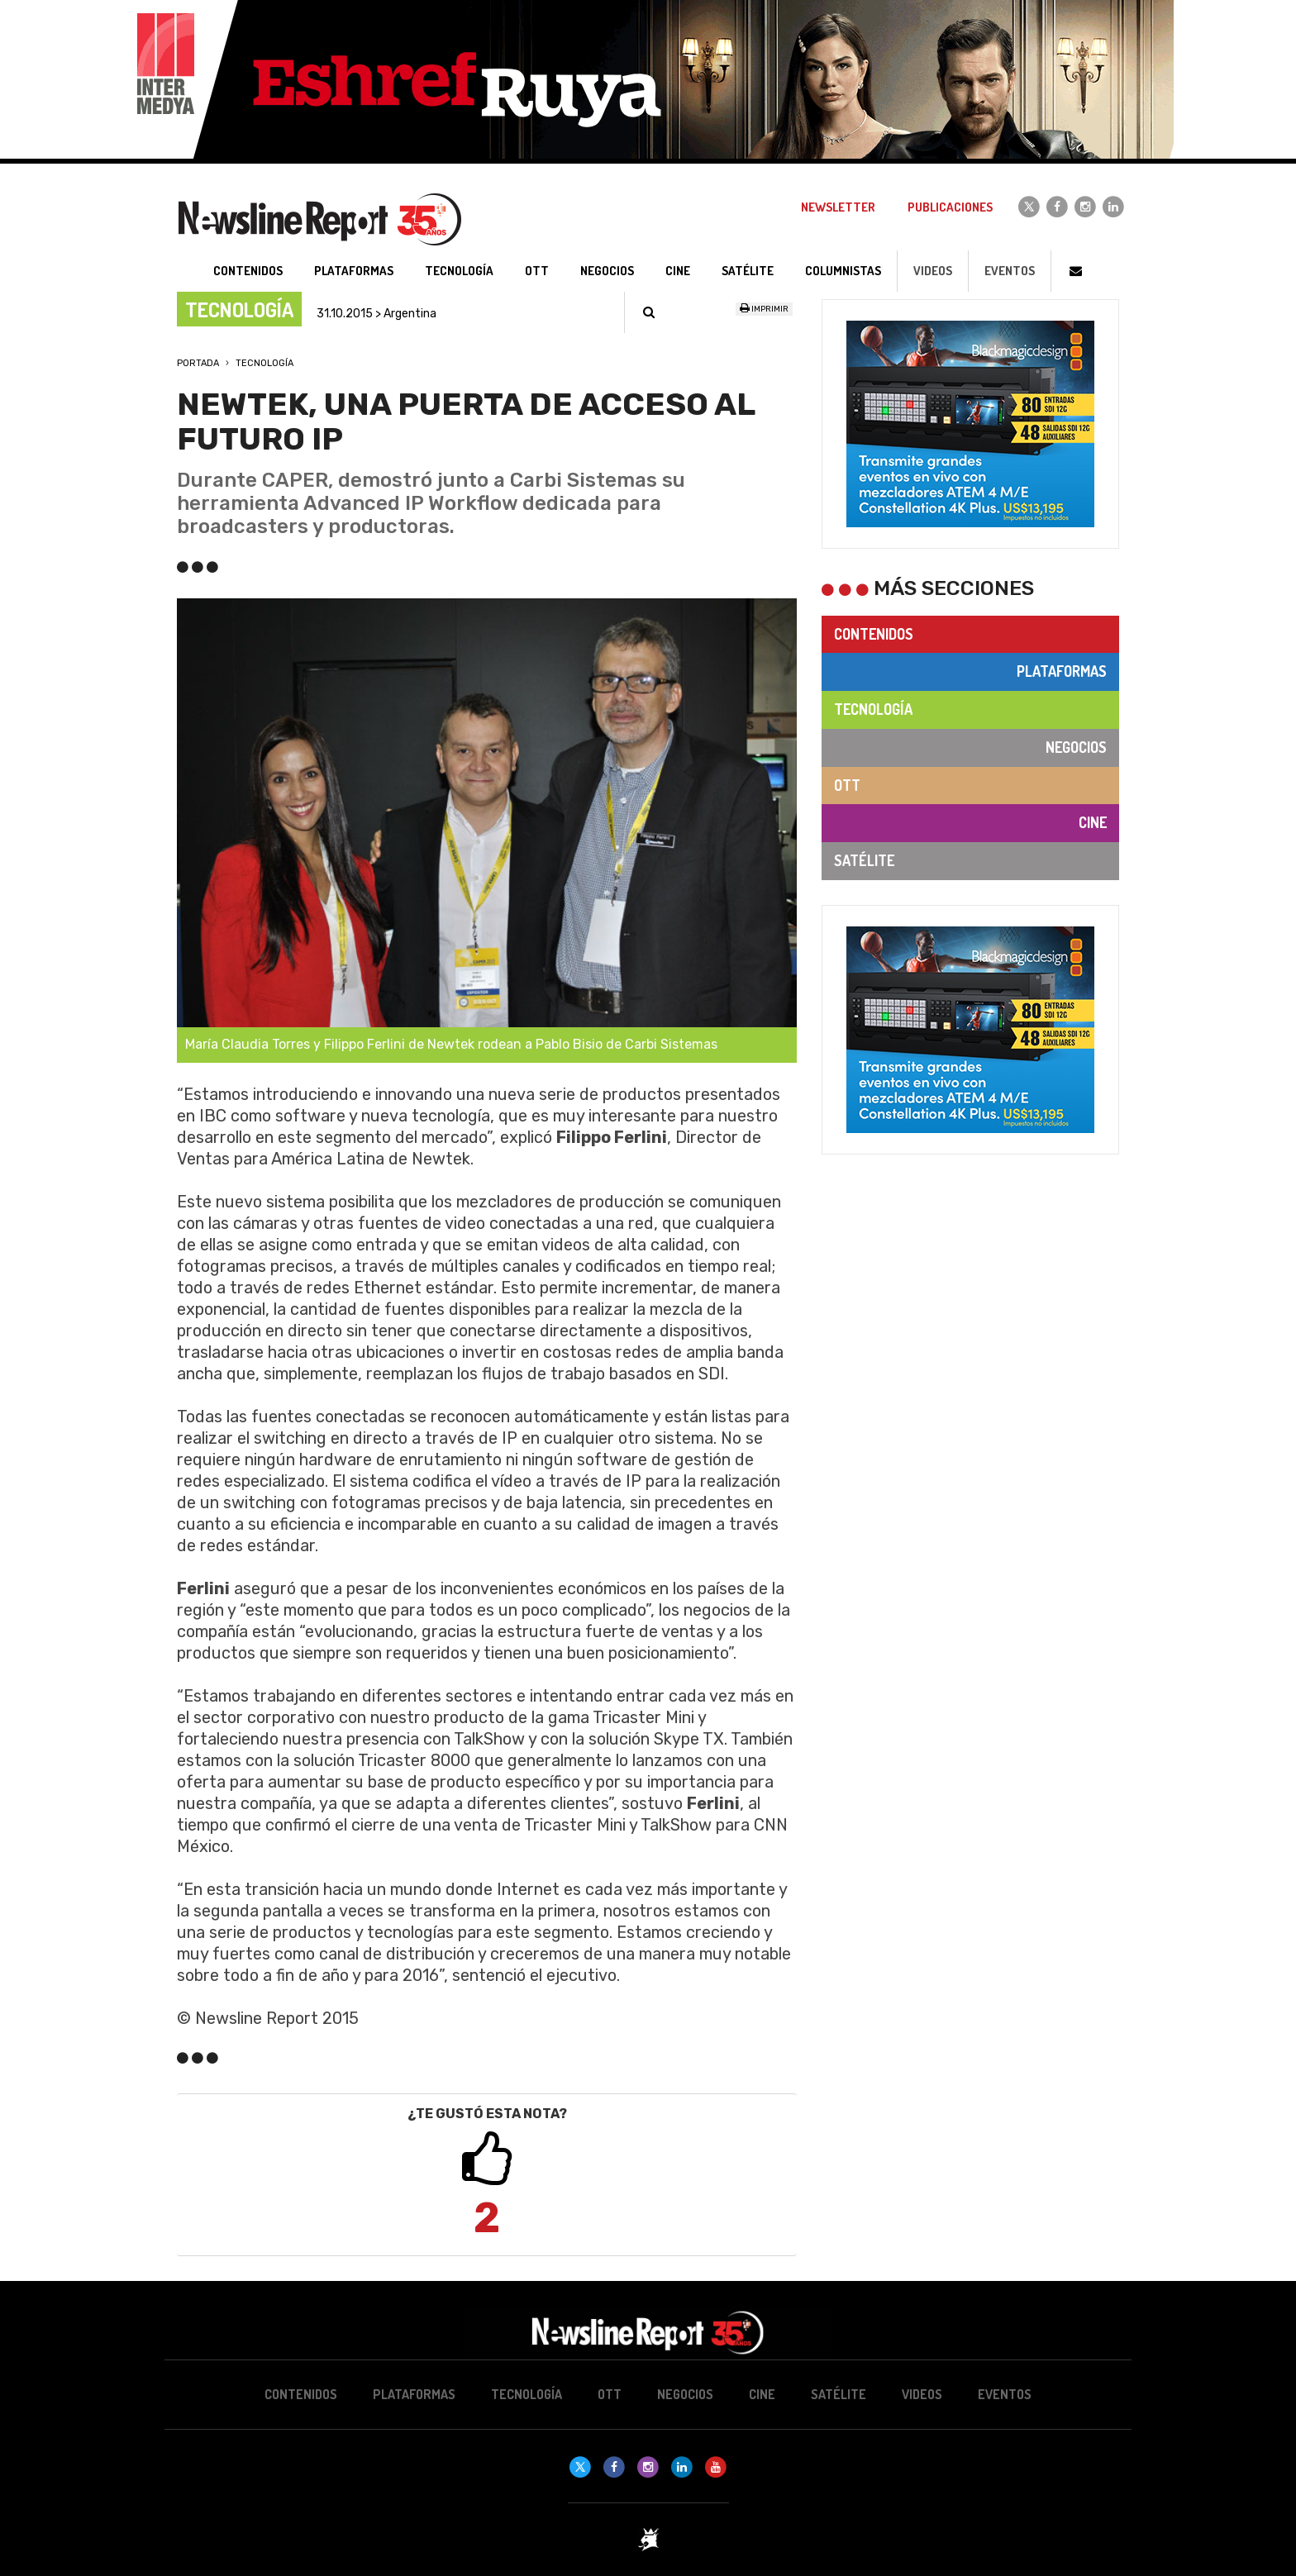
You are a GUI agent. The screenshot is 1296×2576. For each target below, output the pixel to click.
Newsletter (838, 207)
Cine (1093, 822)
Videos (932, 271)
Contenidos (873, 634)
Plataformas (1062, 671)
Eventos (1009, 271)
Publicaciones (950, 207)
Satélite (864, 860)
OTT (847, 785)
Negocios (1076, 747)
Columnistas (843, 271)
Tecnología (264, 363)
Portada (198, 363)
